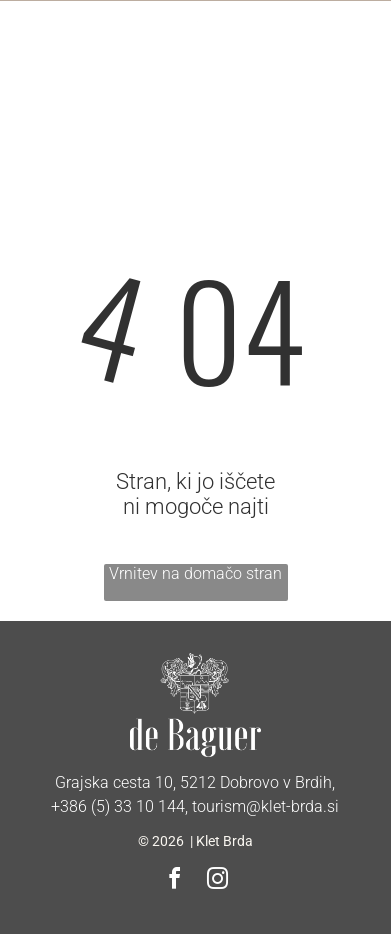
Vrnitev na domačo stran (195, 573)
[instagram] (217, 881)
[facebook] (174, 881)
